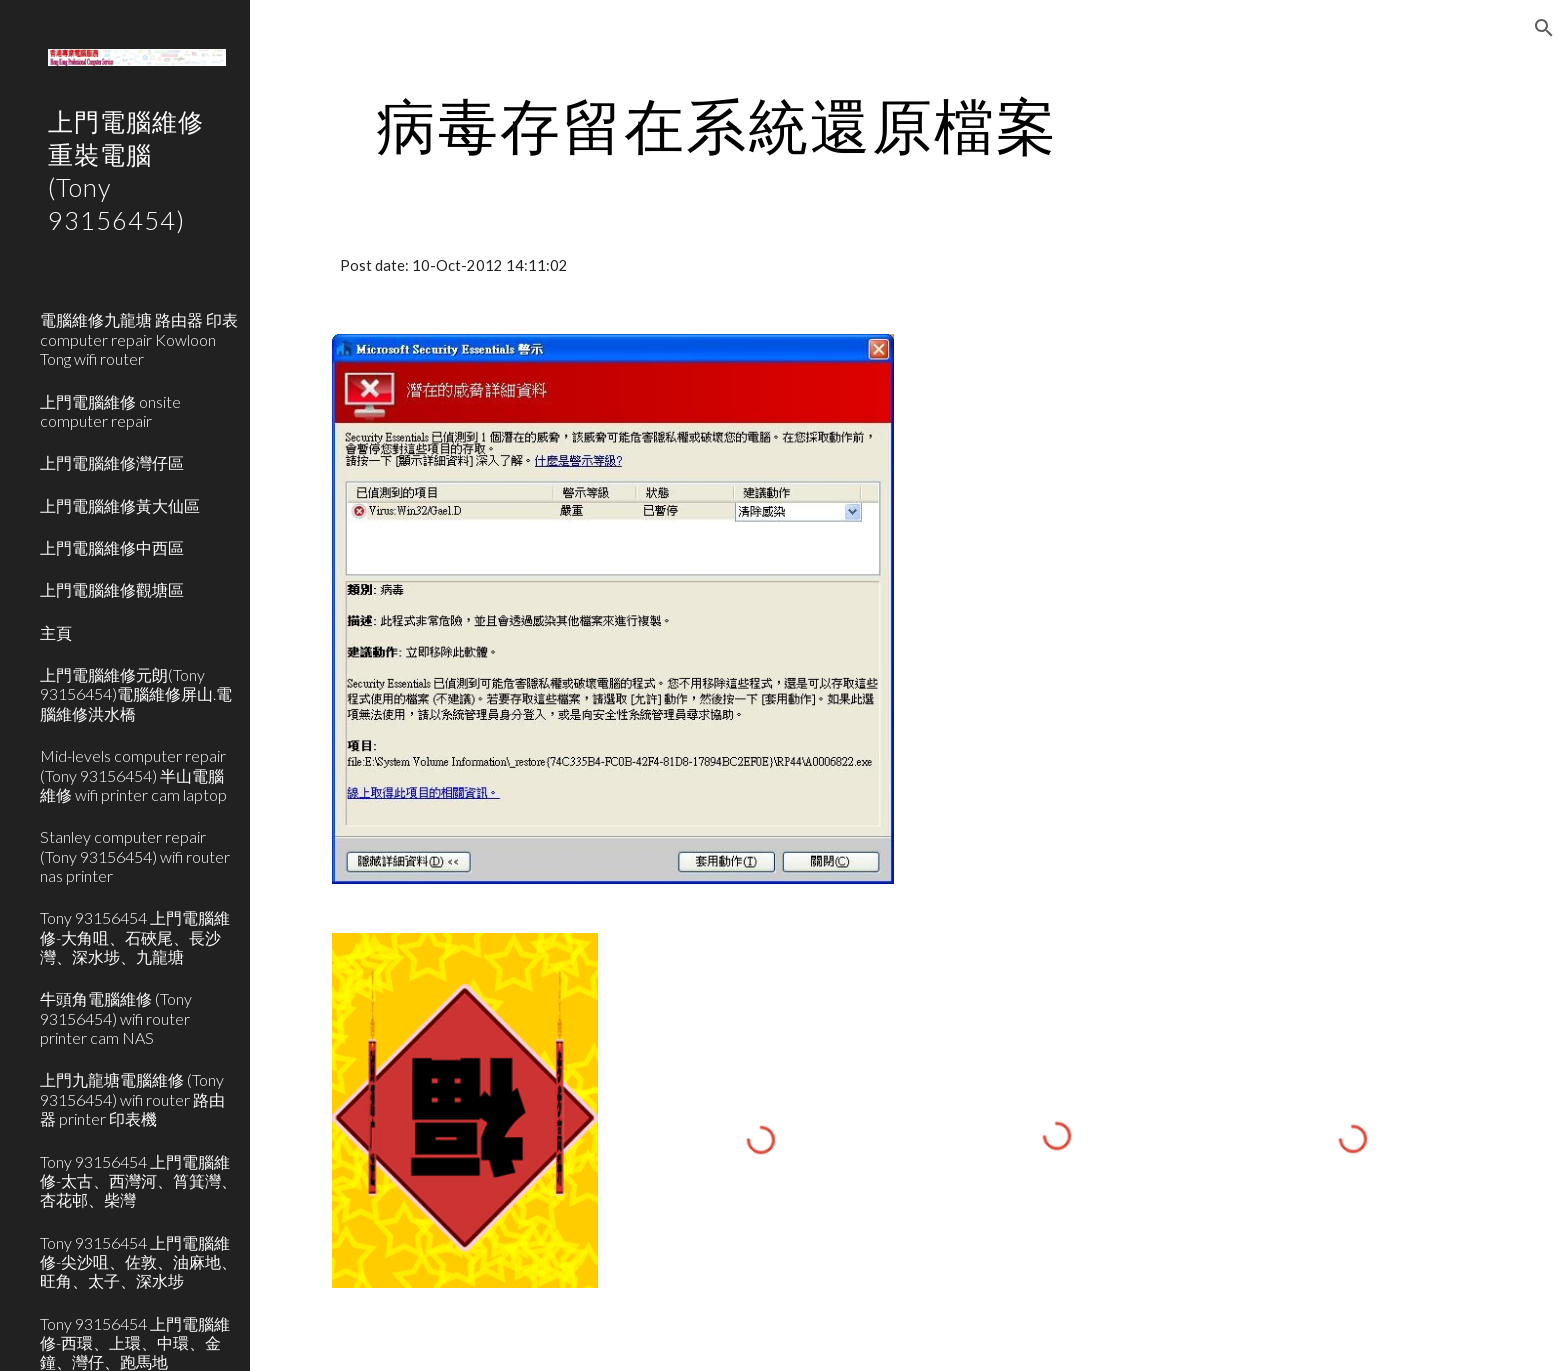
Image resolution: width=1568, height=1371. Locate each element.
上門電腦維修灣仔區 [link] (112, 462)
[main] (717, 125)
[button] (1544, 28)
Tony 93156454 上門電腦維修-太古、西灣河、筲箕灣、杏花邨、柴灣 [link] (138, 1181)
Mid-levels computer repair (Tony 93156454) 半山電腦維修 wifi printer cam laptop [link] (133, 775)
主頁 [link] (56, 632)
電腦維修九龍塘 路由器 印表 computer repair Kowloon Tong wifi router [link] (139, 339)
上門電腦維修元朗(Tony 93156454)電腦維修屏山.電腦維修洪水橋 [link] (136, 694)
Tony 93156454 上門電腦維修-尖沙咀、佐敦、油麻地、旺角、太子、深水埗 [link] (138, 1262)
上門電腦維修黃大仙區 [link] (120, 505)
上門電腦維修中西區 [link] (112, 547)
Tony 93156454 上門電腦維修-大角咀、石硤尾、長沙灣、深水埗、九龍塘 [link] (135, 937)
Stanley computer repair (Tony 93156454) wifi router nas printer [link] (135, 856)
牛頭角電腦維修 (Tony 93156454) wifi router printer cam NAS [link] (116, 1018)
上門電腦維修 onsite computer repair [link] (110, 411)
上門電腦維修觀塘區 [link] (112, 589)
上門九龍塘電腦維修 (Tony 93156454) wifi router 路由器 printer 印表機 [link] (132, 1099)
